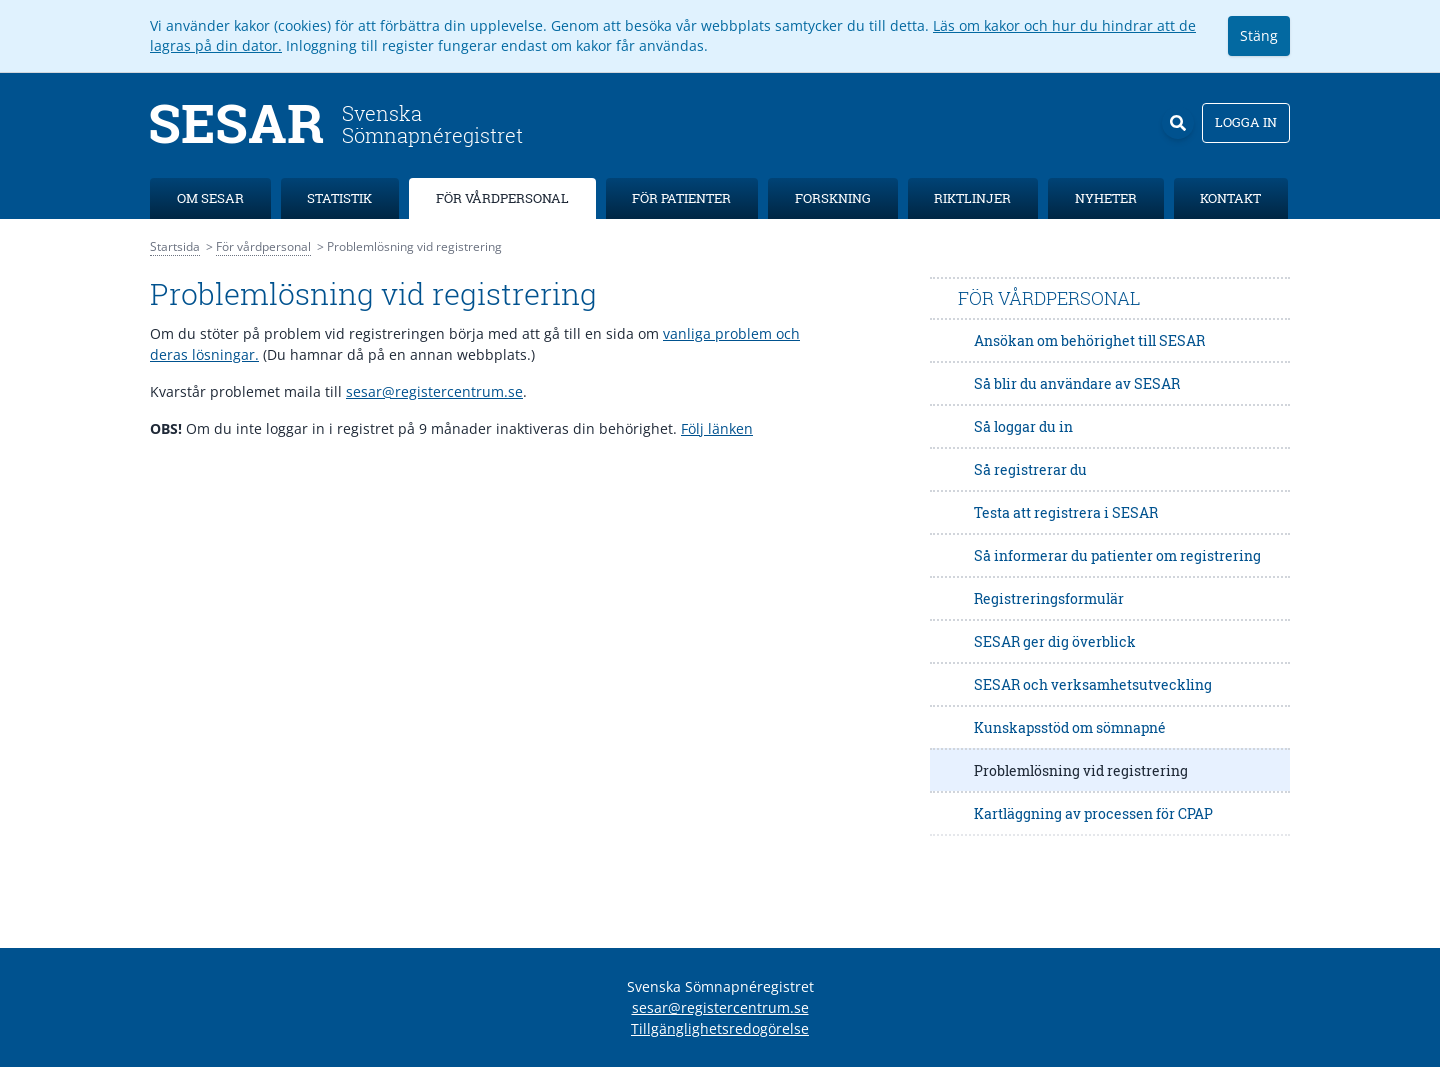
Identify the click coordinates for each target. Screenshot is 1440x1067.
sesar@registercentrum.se (434, 391)
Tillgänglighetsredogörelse (720, 1028)
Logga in (1246, 122)
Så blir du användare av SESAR (1077, 383)
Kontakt (1230, 198)
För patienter (681, 198)
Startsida (175, 246)
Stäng (1259, 35)
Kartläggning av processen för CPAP (1093, 813)
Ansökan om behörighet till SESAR (1089, 340)
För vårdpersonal (502, 198)
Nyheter (1106, 198)
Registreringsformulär (1049, 598)
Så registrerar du (1030, 469)
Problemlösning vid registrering (1081, 770)
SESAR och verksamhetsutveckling (1093, 684)
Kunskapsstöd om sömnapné (1070, 727)
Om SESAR (210, 198)
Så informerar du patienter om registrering (1117, 555)
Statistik (339, 198)
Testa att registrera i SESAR (1066, 512)
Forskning (833, 198)
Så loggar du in (1023, 426)
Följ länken (717, 428)
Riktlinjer (972, 198)
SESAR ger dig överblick (1055, 641)
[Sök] (1178, 123)
